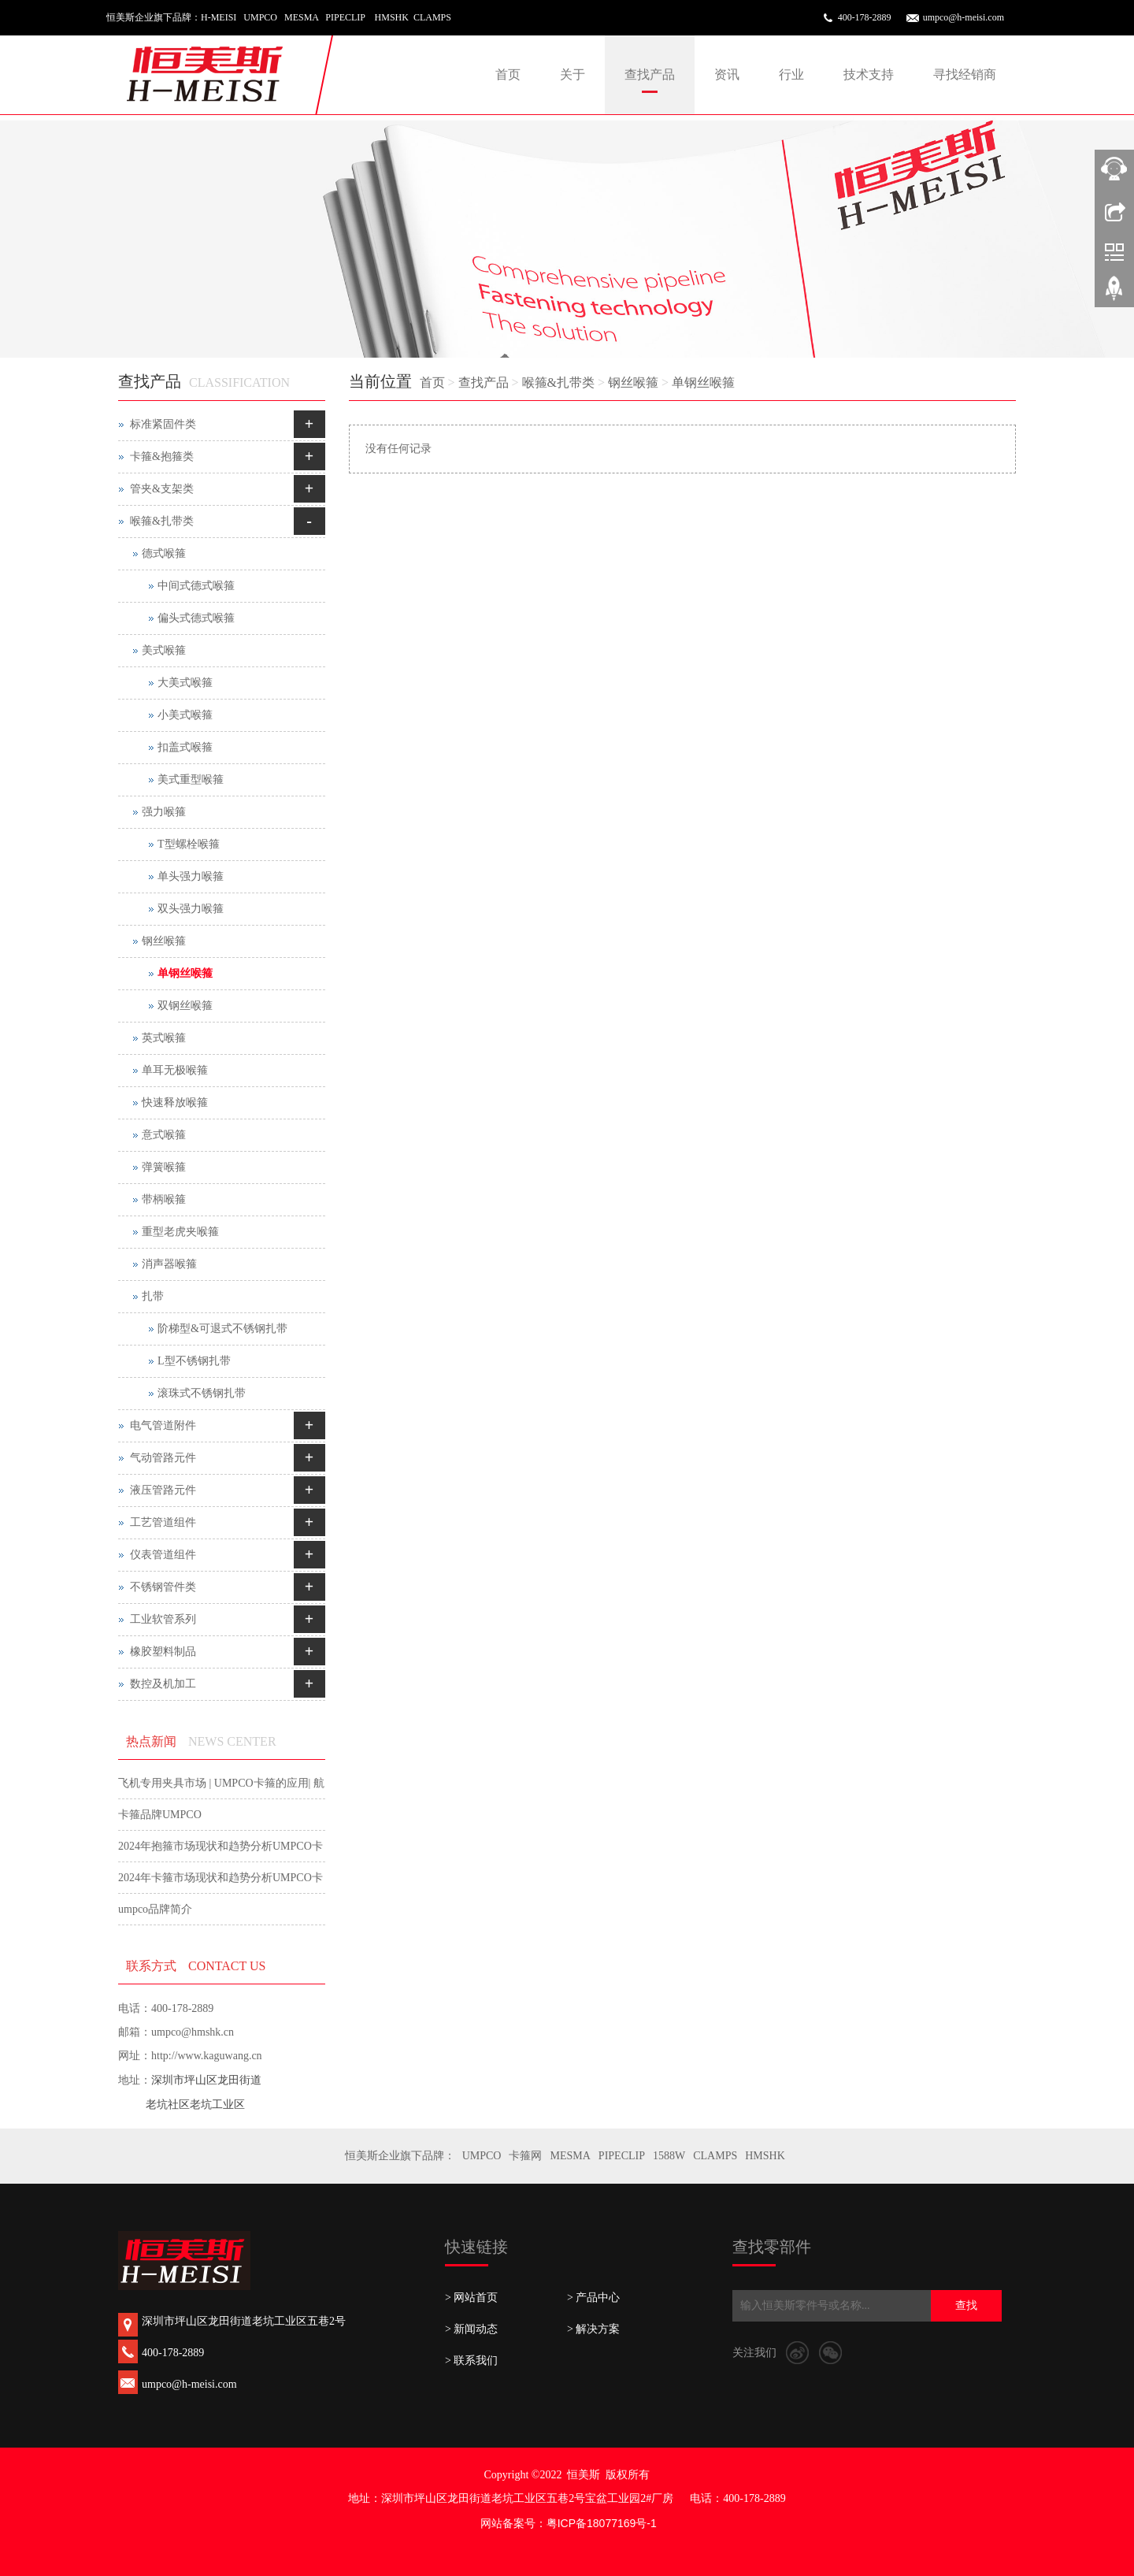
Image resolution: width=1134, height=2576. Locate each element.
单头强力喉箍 (191, 876)
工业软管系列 (163, 1619)
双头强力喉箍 (191, 909)
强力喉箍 (164, 812)
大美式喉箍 (185, 683)
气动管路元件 (163, 1458)
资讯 (726, 74)
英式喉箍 (164, 1038)
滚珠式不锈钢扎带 (202, 1393)
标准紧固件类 (163, 424)
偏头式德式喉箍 (196, 618)
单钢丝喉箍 (703, 382)
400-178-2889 (864, 17)
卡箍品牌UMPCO (160, 1815)
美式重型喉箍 (191, 779)
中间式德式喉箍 (196, 586)
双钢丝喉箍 (185, 1005)
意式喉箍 (164, 1135)
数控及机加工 (163, 1684)
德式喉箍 (164, 553)
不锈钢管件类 (163, 1587)
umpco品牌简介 (155, 1909)
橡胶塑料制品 (163, 1651)
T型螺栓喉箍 (189, 844)
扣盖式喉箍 (185, 747)
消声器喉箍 (169, 1264)
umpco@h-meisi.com (963, 17)
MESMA (570, 2156)
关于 (572, 74)
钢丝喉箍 (633, 382)
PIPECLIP (621, 2156)
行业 (791, 74)
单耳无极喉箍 (175, 1070)
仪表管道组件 (163, 1555)
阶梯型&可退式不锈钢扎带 (222, 1328)
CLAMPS (715, 2156)
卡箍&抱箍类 (162, 456)
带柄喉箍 (164, 1199)
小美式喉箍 (185, 715)
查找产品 (649, 74)
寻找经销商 (964, 74)
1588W (669, 2156)
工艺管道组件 (163, 1522)
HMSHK (765, 2156)
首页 (508, 74)
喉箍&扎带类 (558, 382)
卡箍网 (525, 2156)
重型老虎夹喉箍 (180, 1232)
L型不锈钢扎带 (194, 1361)
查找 (966, 2305)
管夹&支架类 (162, 489)
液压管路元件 (163, 1490)
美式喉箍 (164, 650)
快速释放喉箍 (175, 1102)
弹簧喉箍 (164, 1167)
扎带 (153, 1296)
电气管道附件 (163, 1425)
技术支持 (868, 74)
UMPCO (482, 2156)
